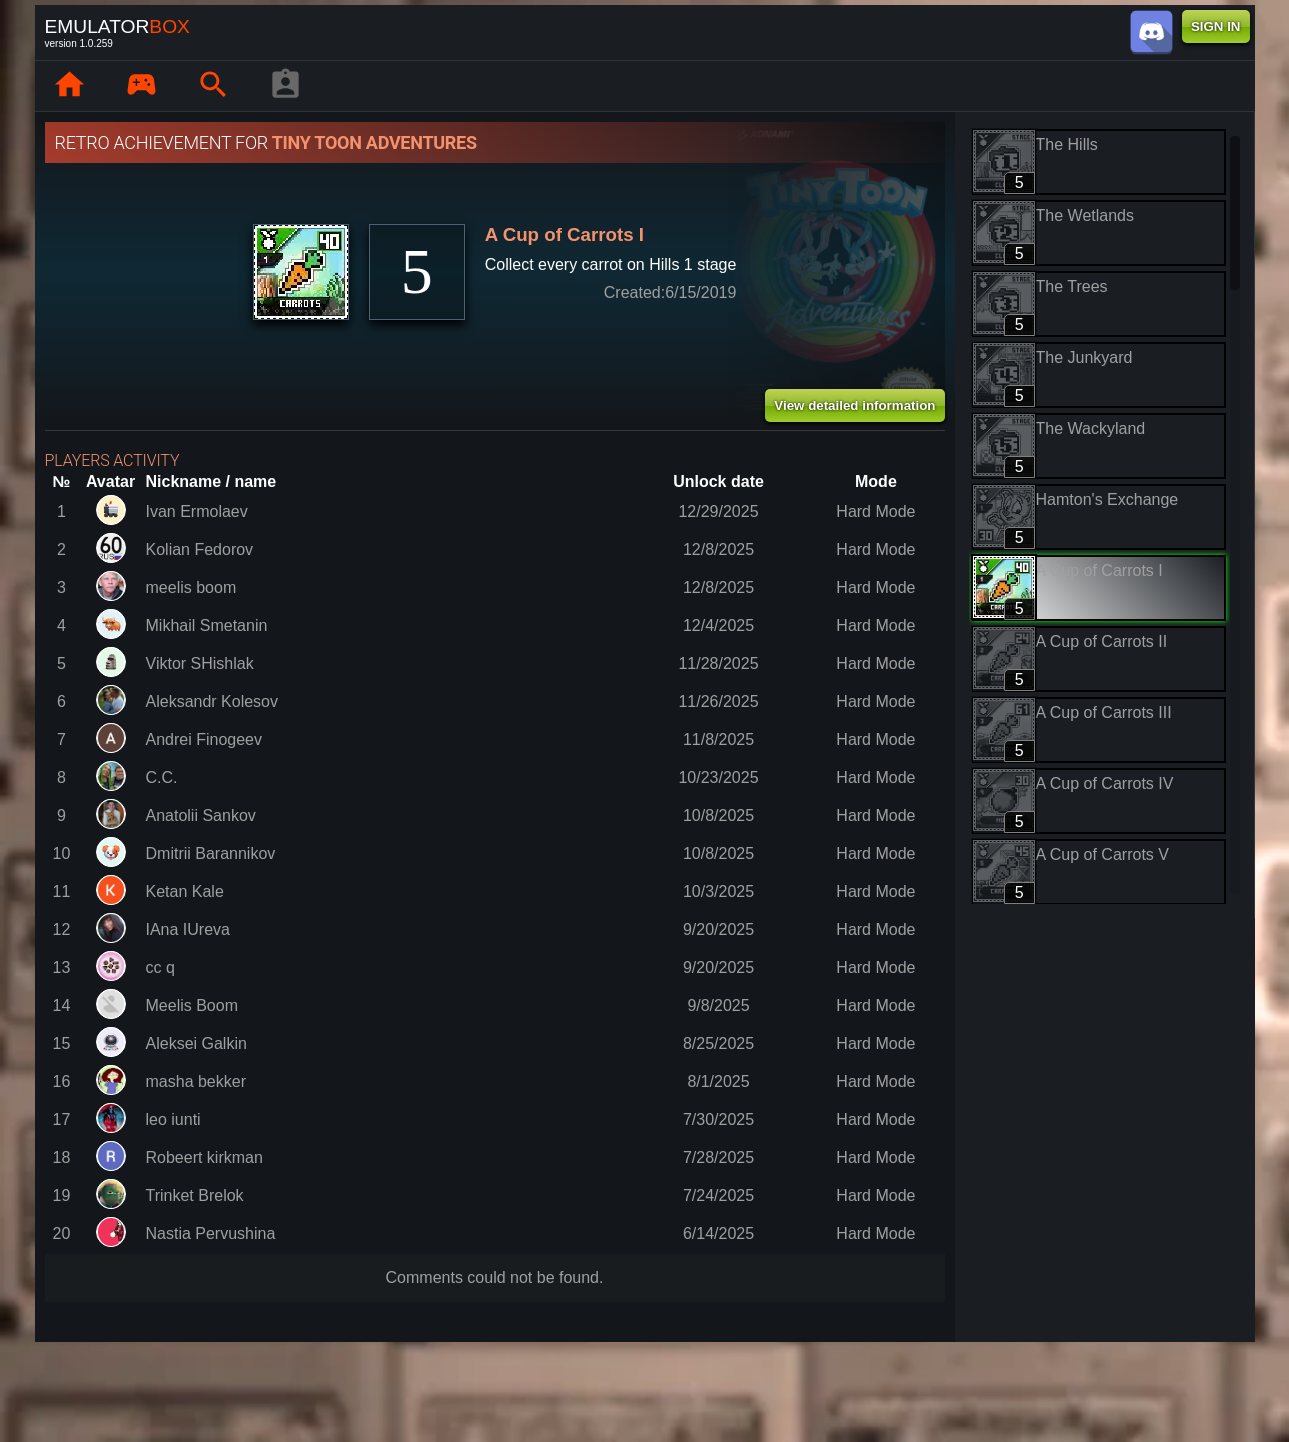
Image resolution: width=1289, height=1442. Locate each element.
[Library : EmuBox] (142, 86)
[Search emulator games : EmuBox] (214, 86)
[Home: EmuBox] (70, 86)
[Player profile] (286, 86)
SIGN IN (1216, 26)
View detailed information (854, 405)
